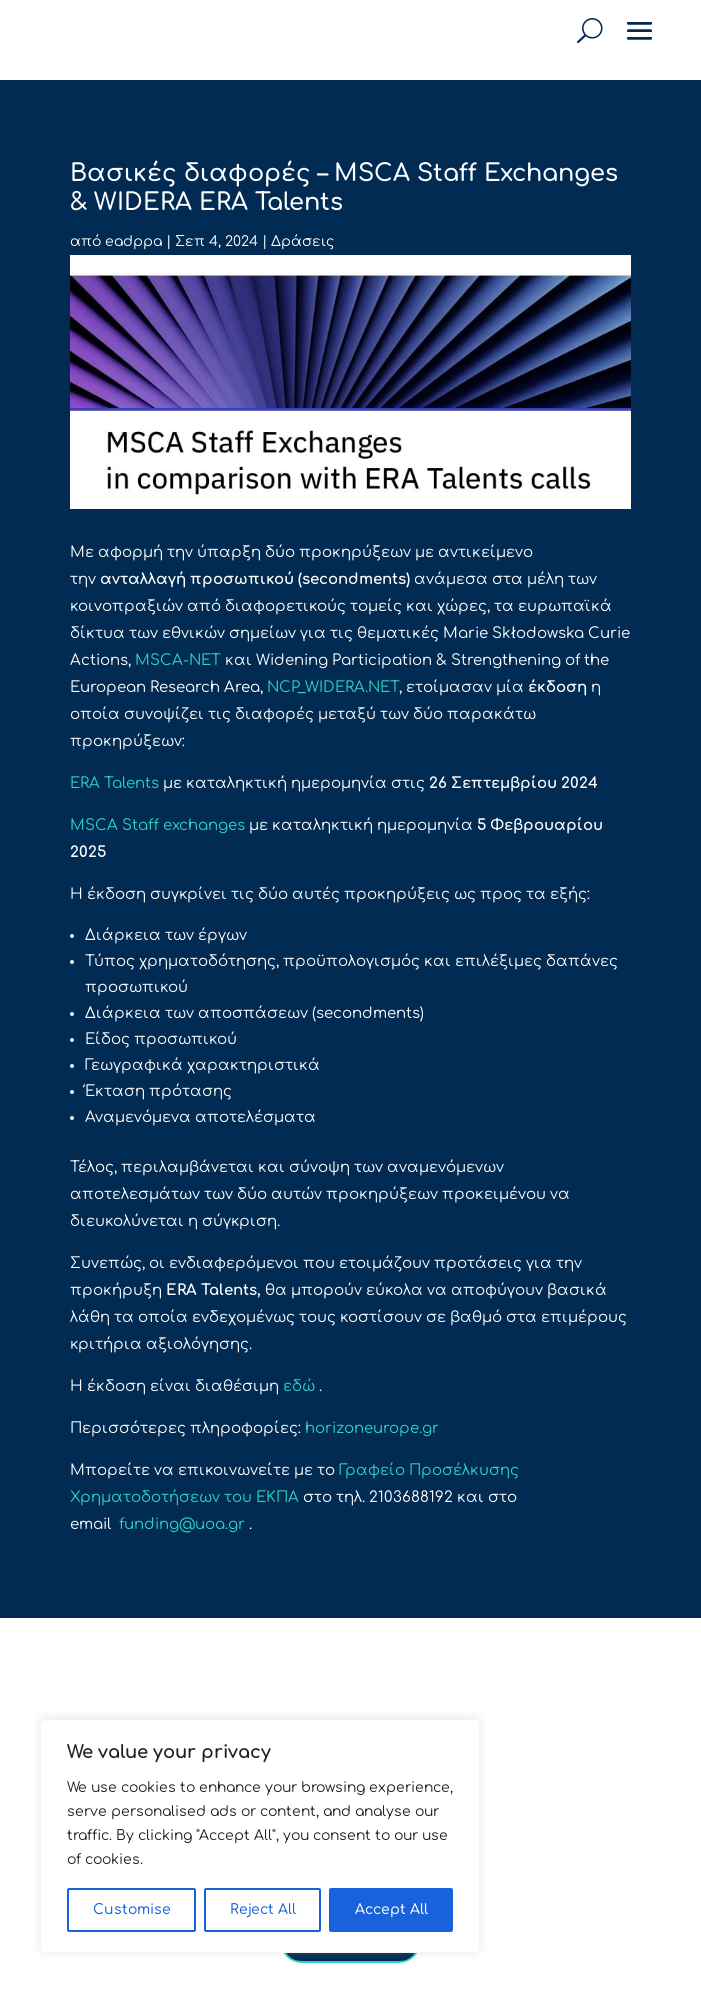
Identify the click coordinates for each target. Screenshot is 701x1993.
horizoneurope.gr (372, 1428)
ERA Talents (114, 783)
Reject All (263, 1909)
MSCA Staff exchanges (157, 825)
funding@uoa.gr (182, 1524)
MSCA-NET (178, 660)
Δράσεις (302, 241)
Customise (132, 1909)
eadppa (133, 241)
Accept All (391, 1909)
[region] (260, 1836)
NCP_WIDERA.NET (333, 687)
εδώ (299, 1386)
